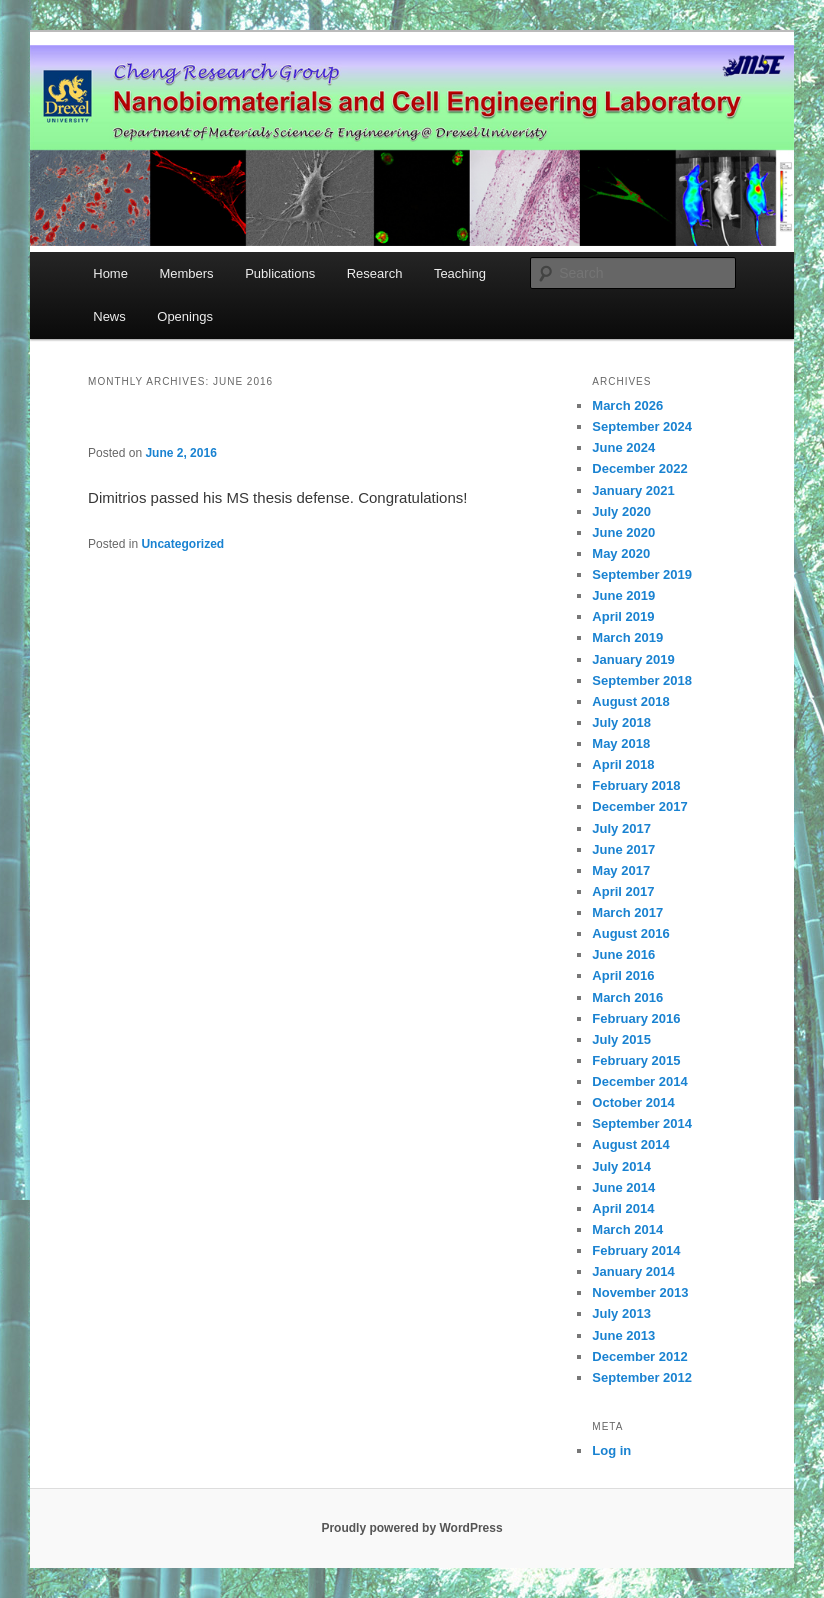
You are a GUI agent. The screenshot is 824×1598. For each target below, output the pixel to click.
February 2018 (636, 785)
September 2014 (642, 1123)
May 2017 (621, 870)
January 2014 (633, 1271)
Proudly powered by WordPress (411, 1528)
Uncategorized (182, 544)
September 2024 (642, 426)
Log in (611, 1450)
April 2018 (623, 764)
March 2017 (627, 912)
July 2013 (621, 1313)
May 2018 (621, 743)
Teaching (460, 273)
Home (110, 273)
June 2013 (623, 1335)
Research (375, 273)
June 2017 (623, 849)
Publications (280, 273)
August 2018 (630, 701)
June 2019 (623, 595)
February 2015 (636, 1060)
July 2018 (621, 722)
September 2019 (642, 574)
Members (186, 273)
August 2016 (630, 933)
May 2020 (621, 553)
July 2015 (621, 1039)
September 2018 (642, 680)
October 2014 (633, 1102)
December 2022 (639, 468)
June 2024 (623, 447)
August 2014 (630, 1144)
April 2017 (623, 891)
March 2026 (627, 405)
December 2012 (639, 1356)
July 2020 (621, 511)
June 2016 (623, 954)
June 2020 (623, 532)
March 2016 (627, 997)
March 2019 (627, 637)
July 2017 (621, 828)
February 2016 (636, 1018)
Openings (185, 316)
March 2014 (627, 1229)
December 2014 (639, 1081)
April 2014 (623, 1208)
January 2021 (633, 490)
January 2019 (633, 659)
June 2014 (623, 1187)
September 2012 (642, 1377)
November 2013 (640, 1292)
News (109, 316)
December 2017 (639, 806)
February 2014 (636, 1250)
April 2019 (623, 616)
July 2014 (621, 1166)
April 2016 (623, 975)
